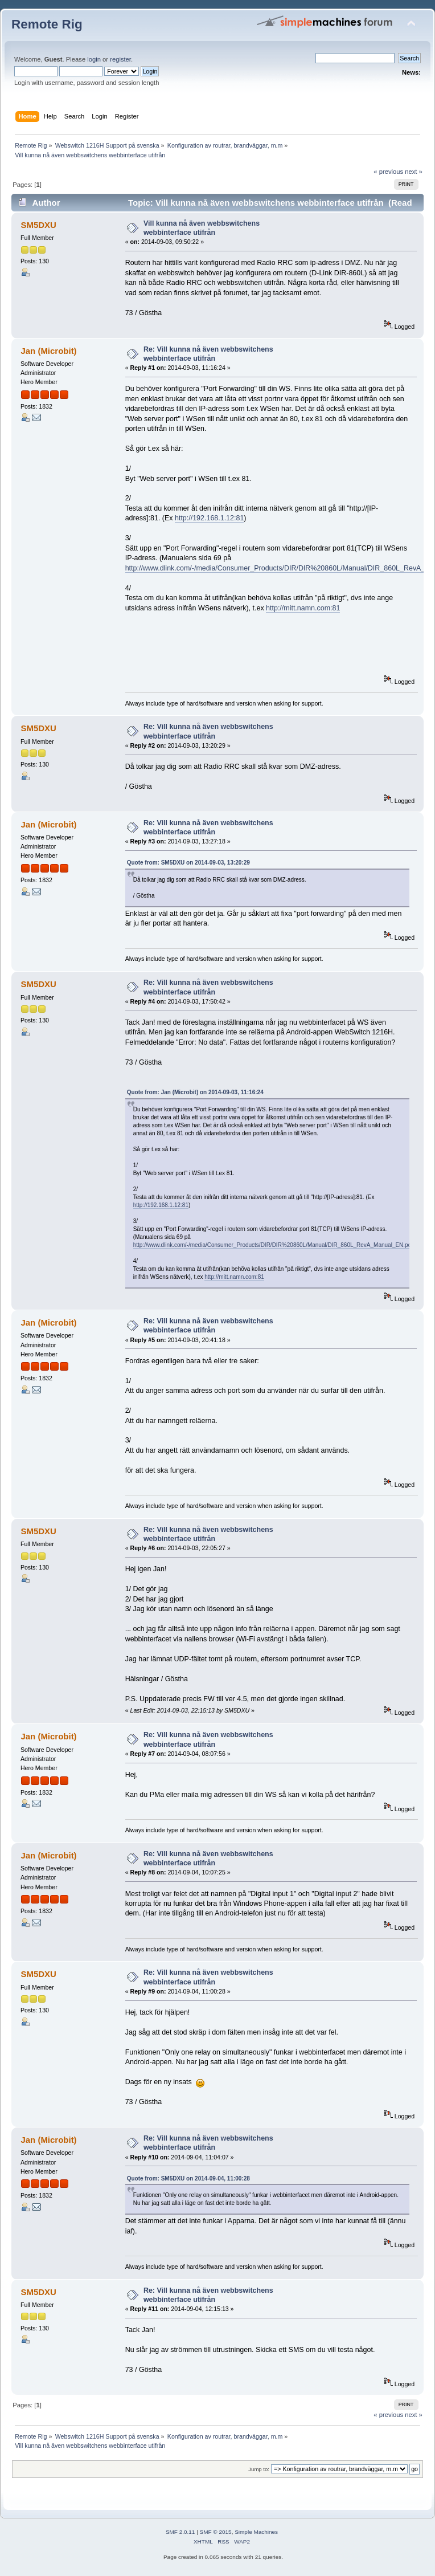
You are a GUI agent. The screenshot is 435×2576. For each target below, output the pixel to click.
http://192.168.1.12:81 (209, 518)
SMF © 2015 (216, 2532)
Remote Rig (47, 24)
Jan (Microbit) (48, 351)
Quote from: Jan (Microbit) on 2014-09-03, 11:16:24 (195, 1092)
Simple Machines (256, 2532)
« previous (388, 171)
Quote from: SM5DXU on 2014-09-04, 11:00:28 (188, 2178)
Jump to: (258, 2469)
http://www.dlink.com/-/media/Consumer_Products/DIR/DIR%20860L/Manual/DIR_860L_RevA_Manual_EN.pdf (273, 1245)
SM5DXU (38, 225)
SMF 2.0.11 (180, 2532)
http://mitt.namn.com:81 (303, 608)
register (120, 59)
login (94, 59)
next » (413, 171)
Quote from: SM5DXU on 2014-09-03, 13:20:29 (188, 862)
